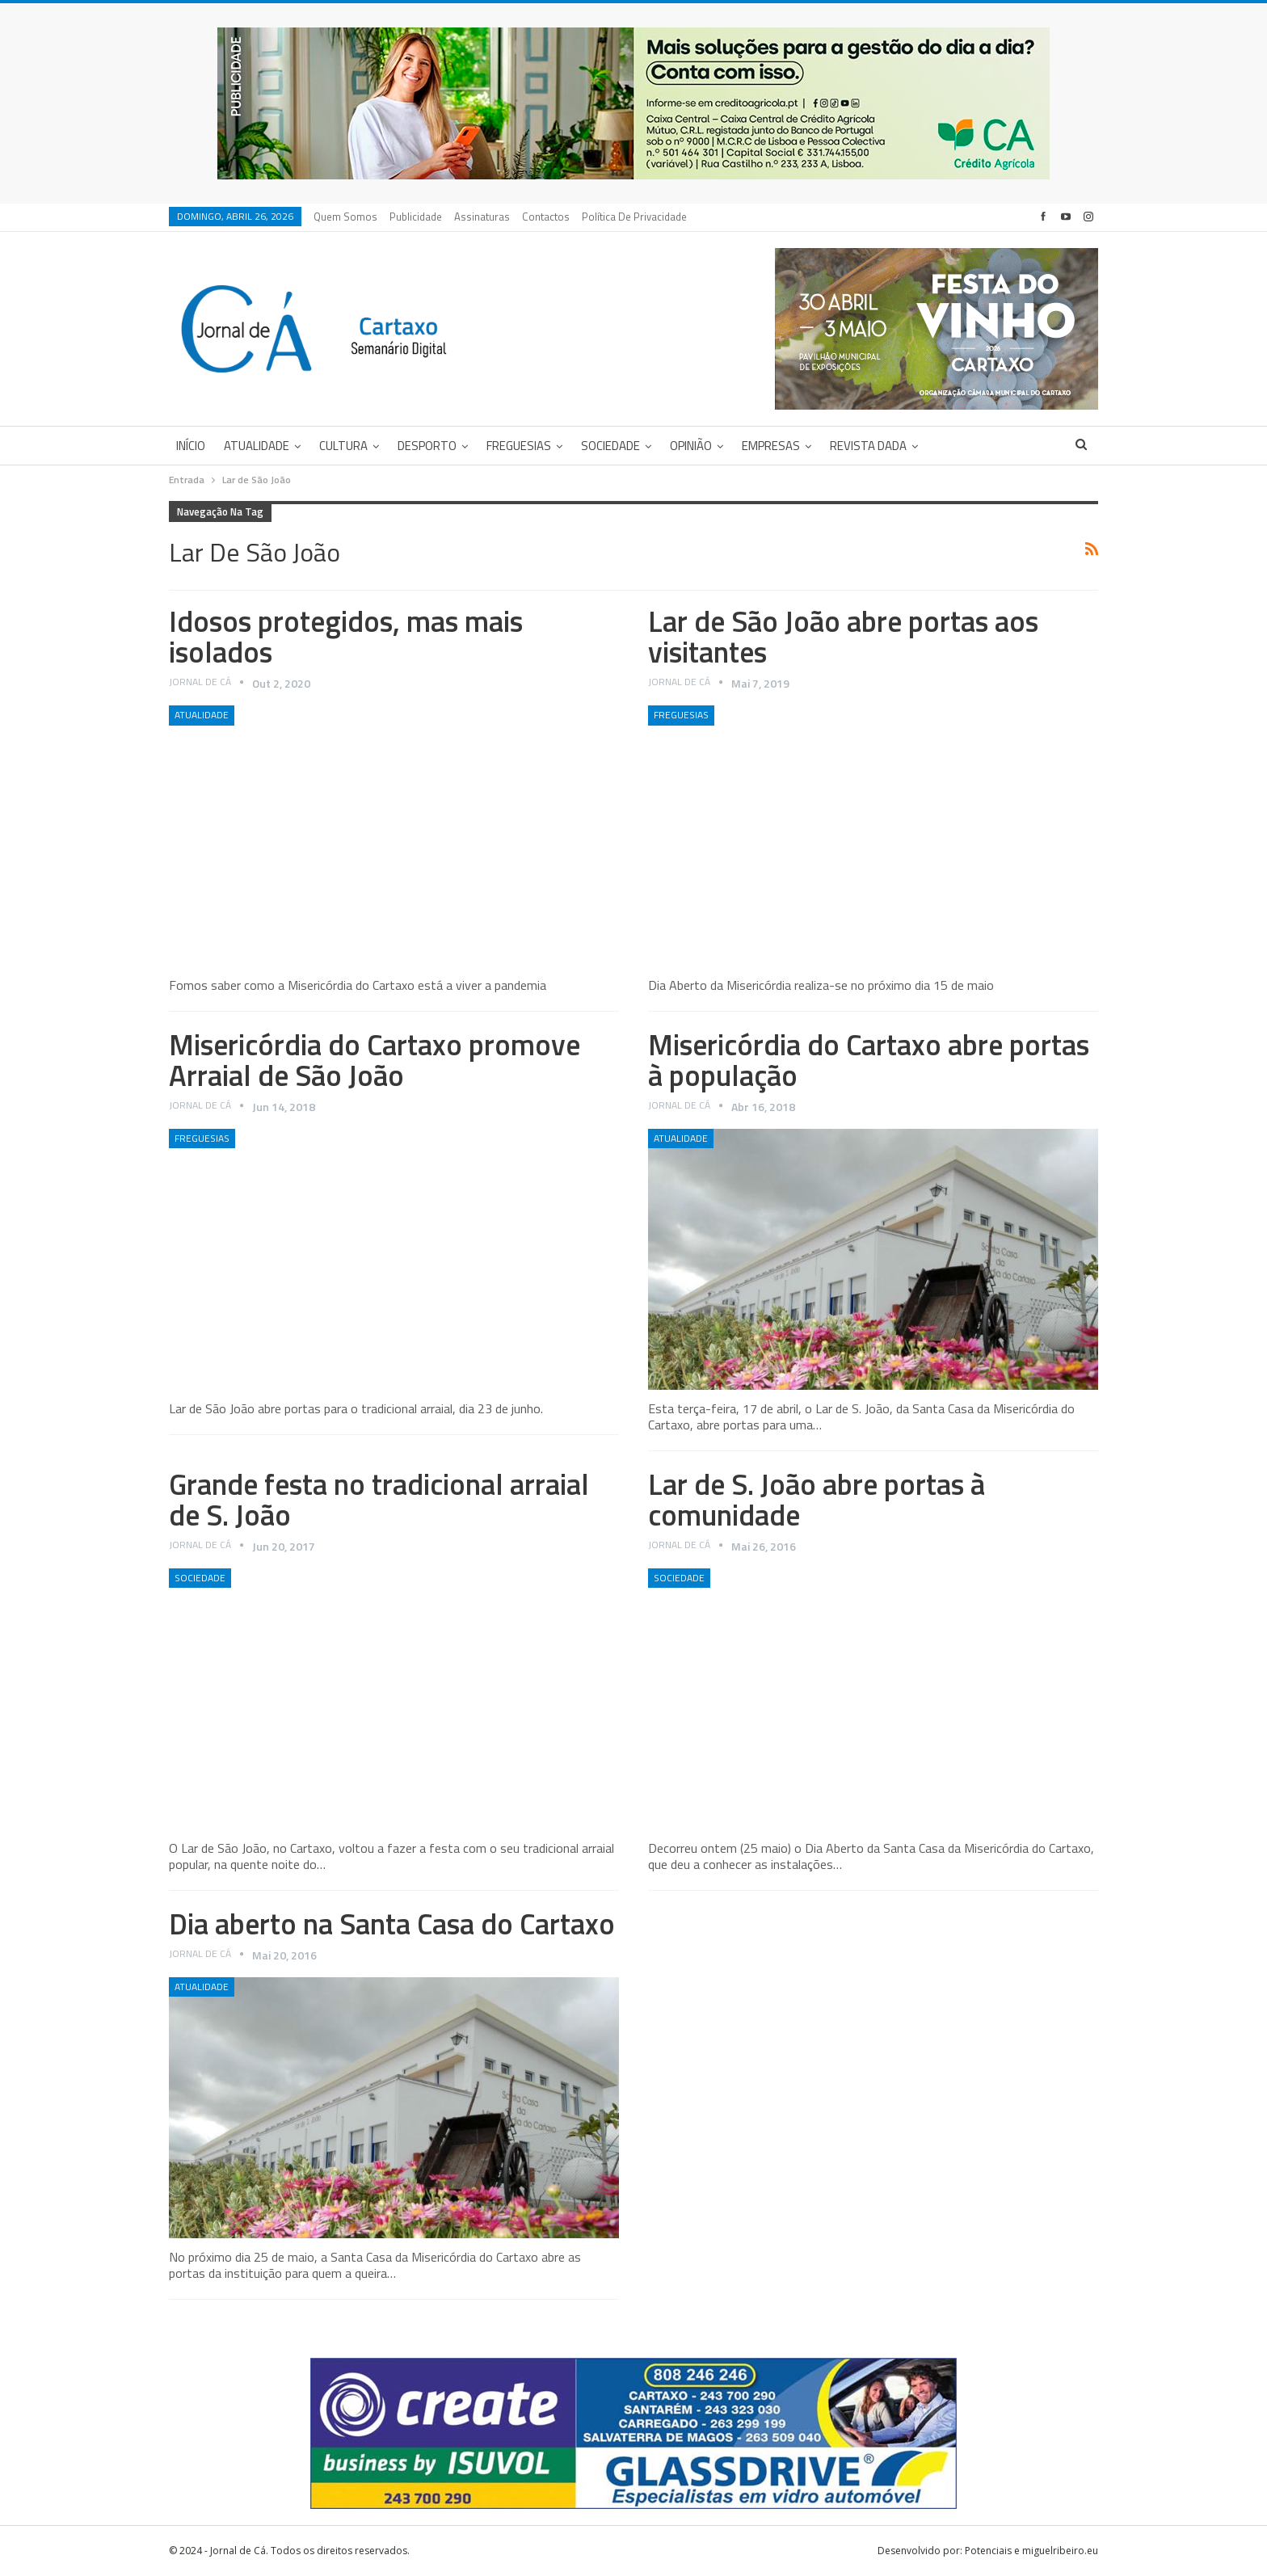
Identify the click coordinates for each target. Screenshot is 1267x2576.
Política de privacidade (634, 216)
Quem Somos (345, 216)
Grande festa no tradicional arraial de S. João (379, 1499)
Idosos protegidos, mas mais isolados (346, 636)
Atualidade (256, 445)
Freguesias (518, 445)
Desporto (427, 445)
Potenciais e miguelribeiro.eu (1031, 2550)
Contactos (546, 216)
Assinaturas (482, 216)
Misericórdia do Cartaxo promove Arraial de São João (374, 1059)
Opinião (691, 445)
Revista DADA (868, 445)
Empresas (771, 445)
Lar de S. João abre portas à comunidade (816, 1499)
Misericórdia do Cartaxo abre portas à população (868, 1059)
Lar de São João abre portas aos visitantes (843, 636)
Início (190, 445)
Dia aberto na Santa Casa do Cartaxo (392, 1923)
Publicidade (415, 216)
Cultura (343, 445)
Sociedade (610, 445)
